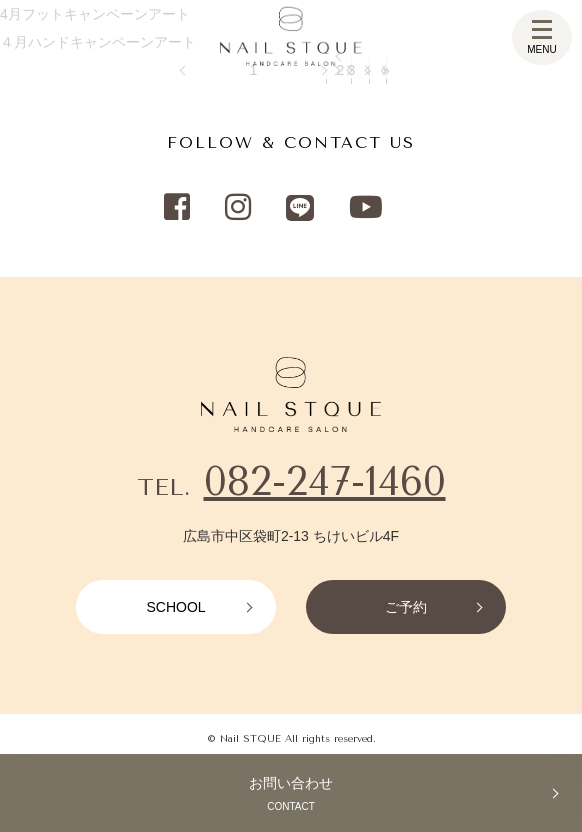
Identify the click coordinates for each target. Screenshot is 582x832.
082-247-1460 (325, 481)
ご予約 (406, 607)
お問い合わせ (291, 796)
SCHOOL (175, 607)
